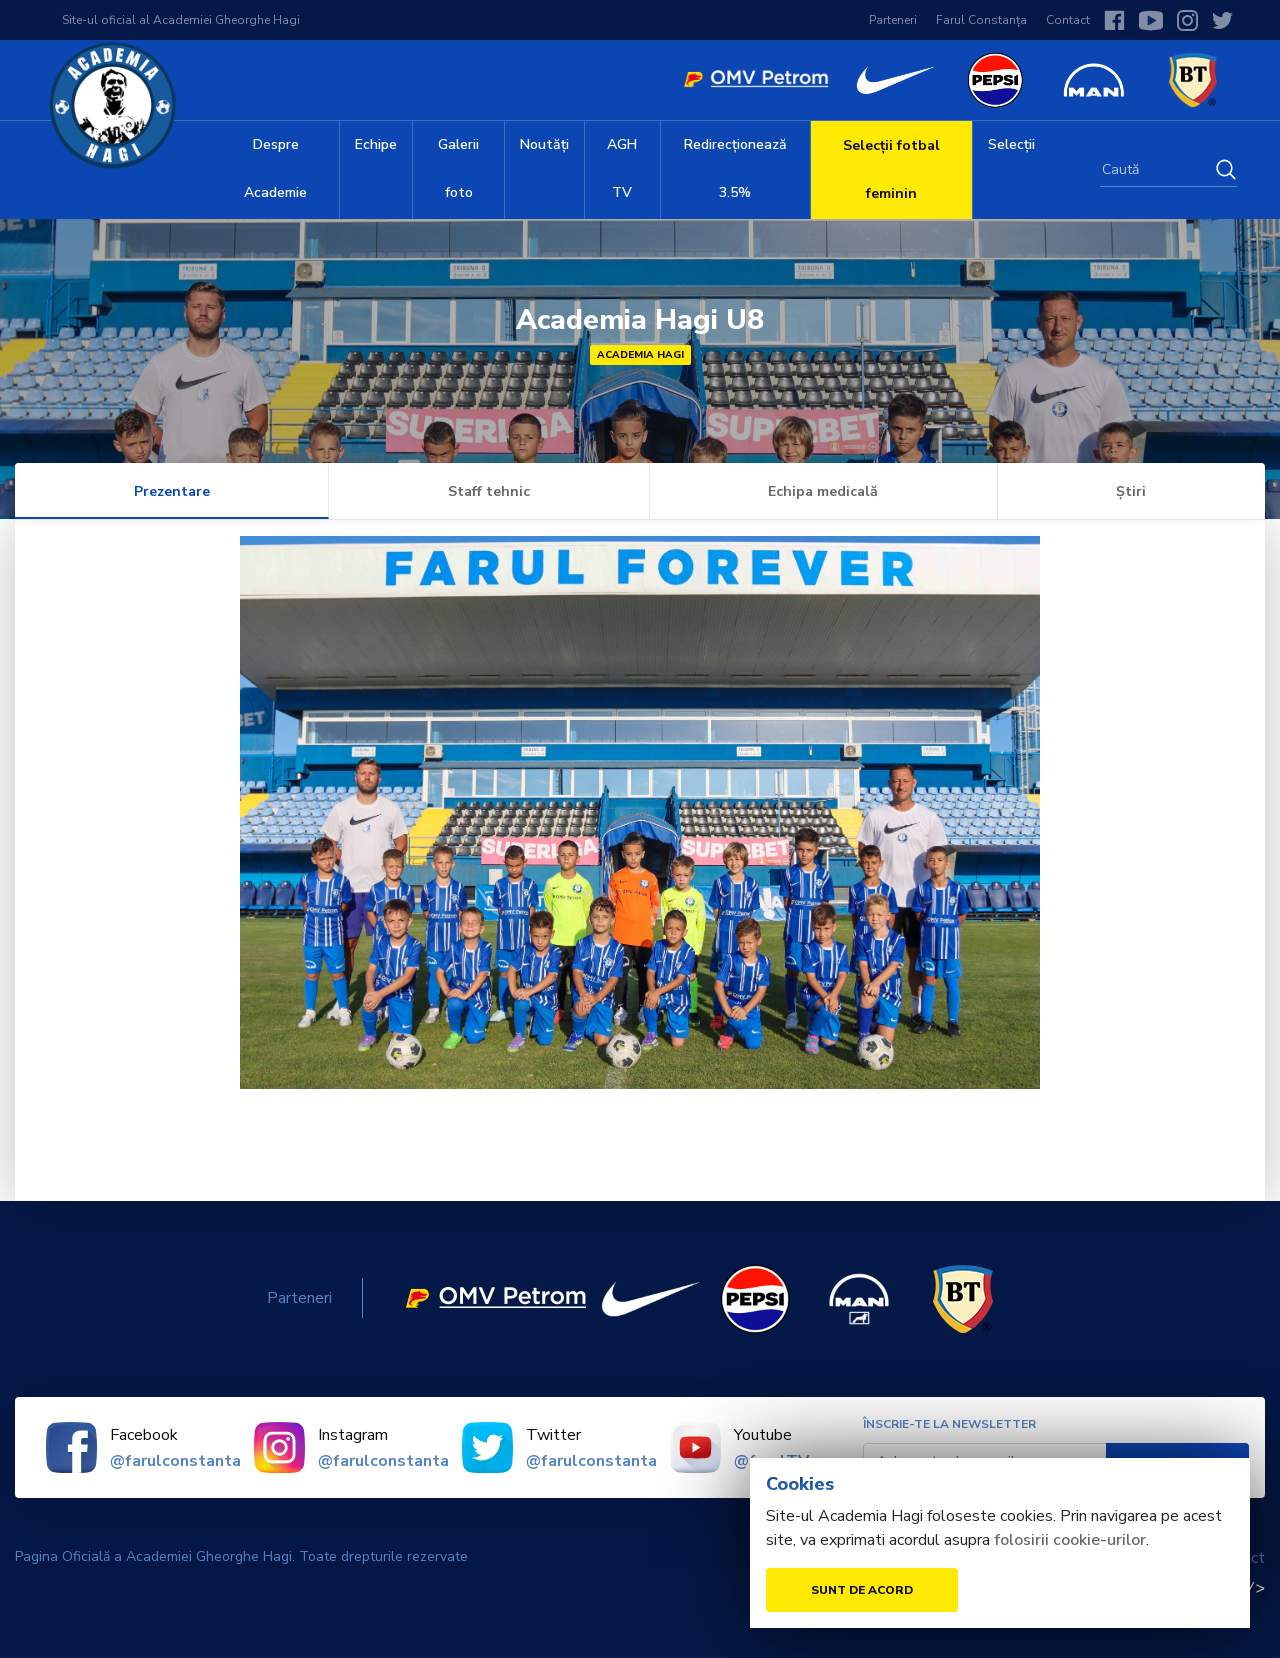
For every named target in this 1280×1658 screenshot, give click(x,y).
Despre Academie (275, 168)
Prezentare (172, 491)
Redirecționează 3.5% (735, 168)
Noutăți (544, 144)
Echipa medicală (823, 491)
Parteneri (893, 20)
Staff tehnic (489, 491)
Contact (1068, 20)
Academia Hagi (640, 355)
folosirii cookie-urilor (1070, 1540)
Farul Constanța (981, 20)
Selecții (1011, 144)
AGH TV (622, 168)
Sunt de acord (862, 1590)
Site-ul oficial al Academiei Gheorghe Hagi (181, 20)
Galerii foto (458, 168)
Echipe (376, 144)
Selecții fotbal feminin (891, 169)
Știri (1131, 491)
